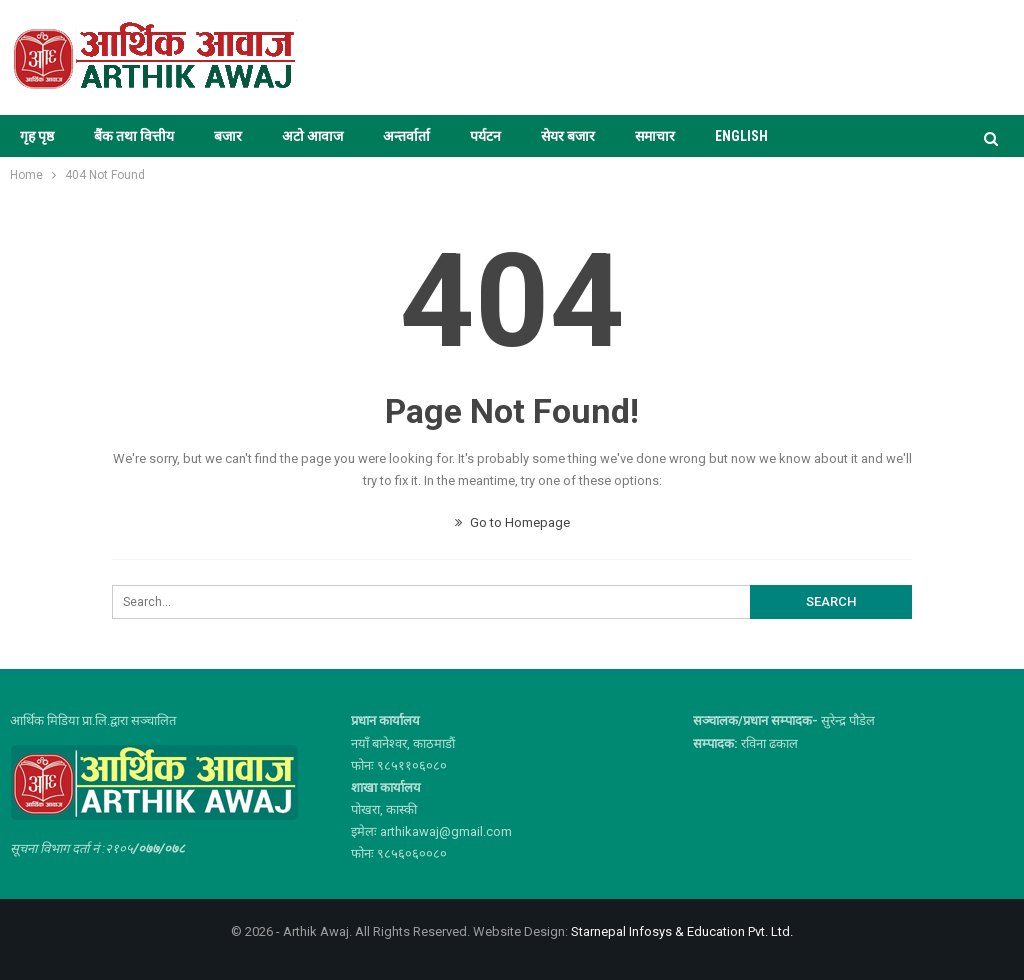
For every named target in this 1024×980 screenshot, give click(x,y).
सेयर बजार (568, 136)
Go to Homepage (512, 522)
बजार (228, 136)
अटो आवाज (312, 136)
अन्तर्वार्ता (406, 136)
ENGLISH (741, 136)
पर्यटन (485, 136)
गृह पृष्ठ (37, 136)
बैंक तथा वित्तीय (134, 136)
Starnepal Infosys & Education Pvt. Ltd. (682, 931)
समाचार (655, 136)
